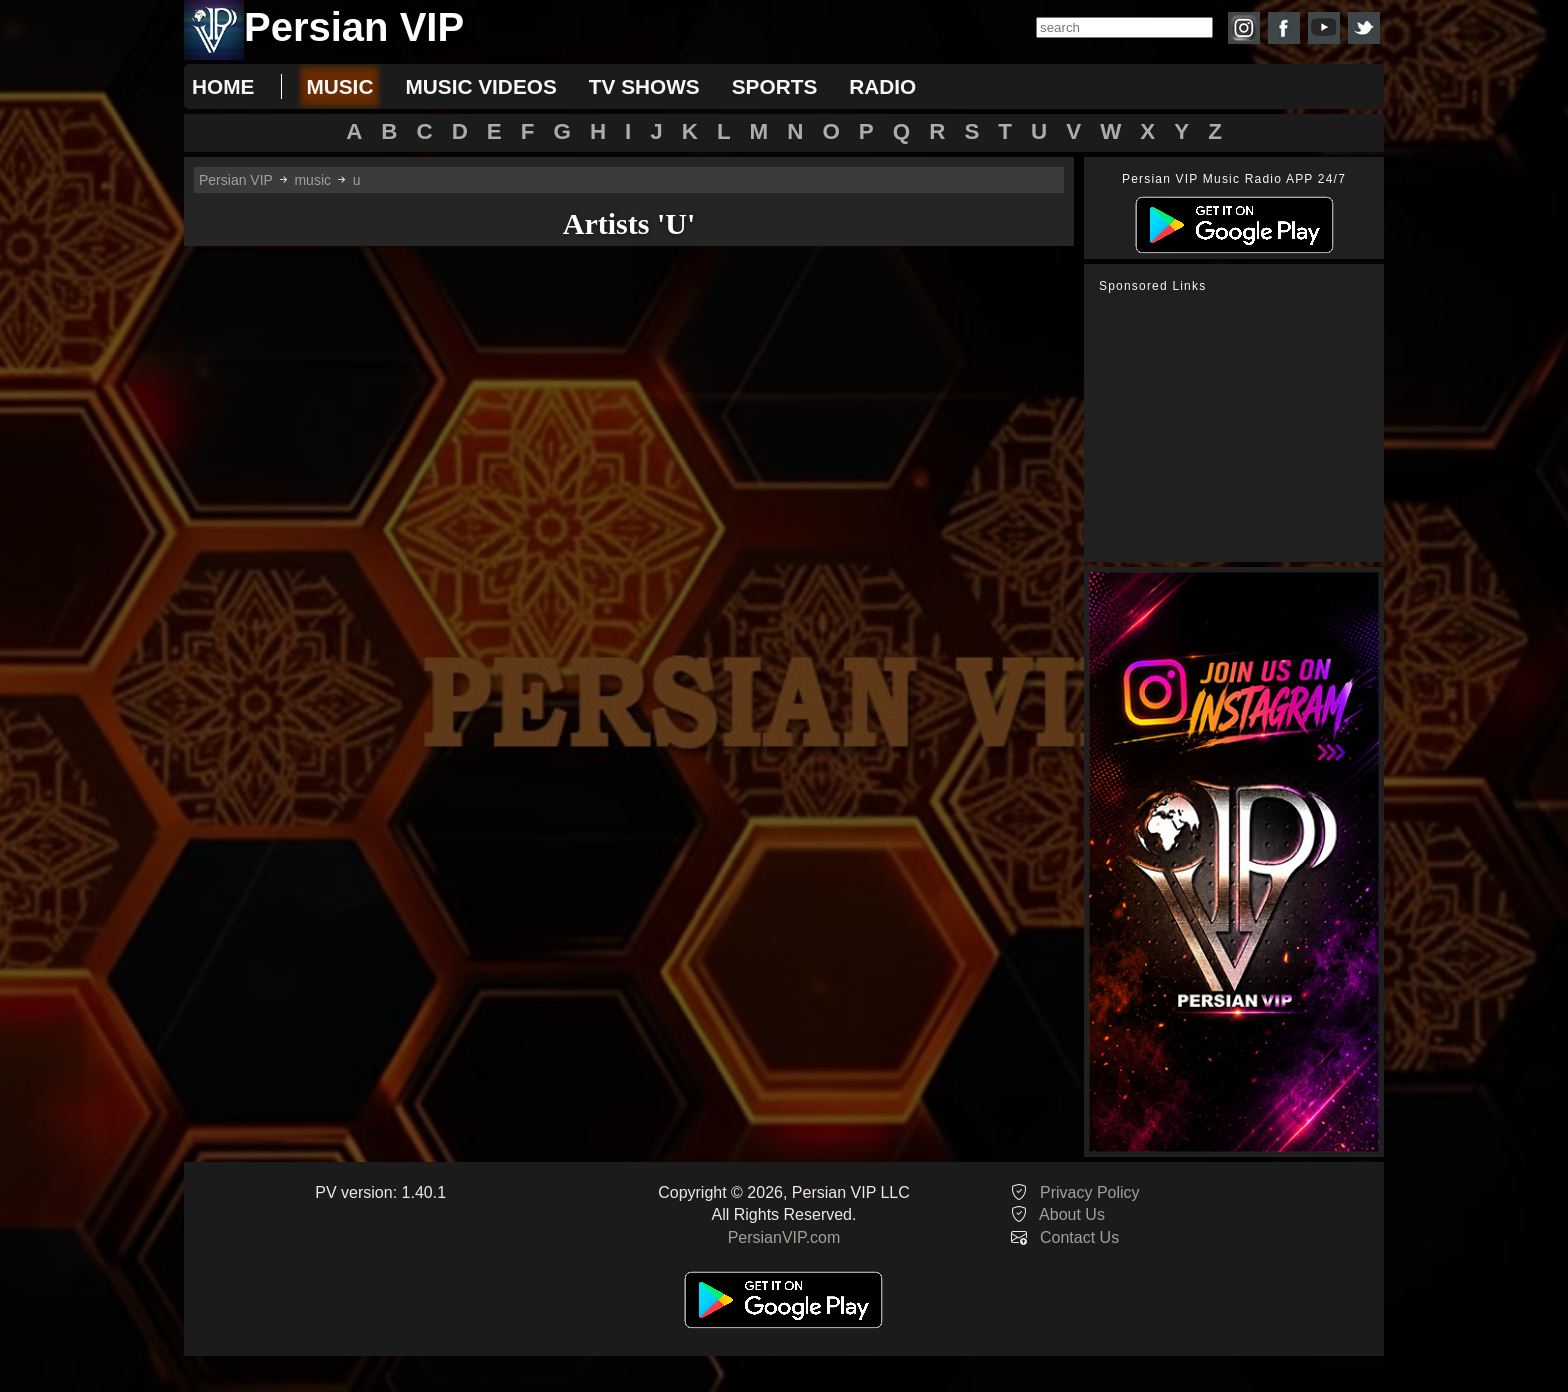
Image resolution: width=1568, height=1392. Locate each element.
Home (223, 86)
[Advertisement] (1239, 428)
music (339, 86)
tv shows (644, 86)
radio (882, 86)
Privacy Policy (1090, 1192)
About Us (1072, 1214)
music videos (480, 86)
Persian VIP (236, 180)
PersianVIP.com (784, 1237)
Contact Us (1079, 1237)
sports (775, 86)
